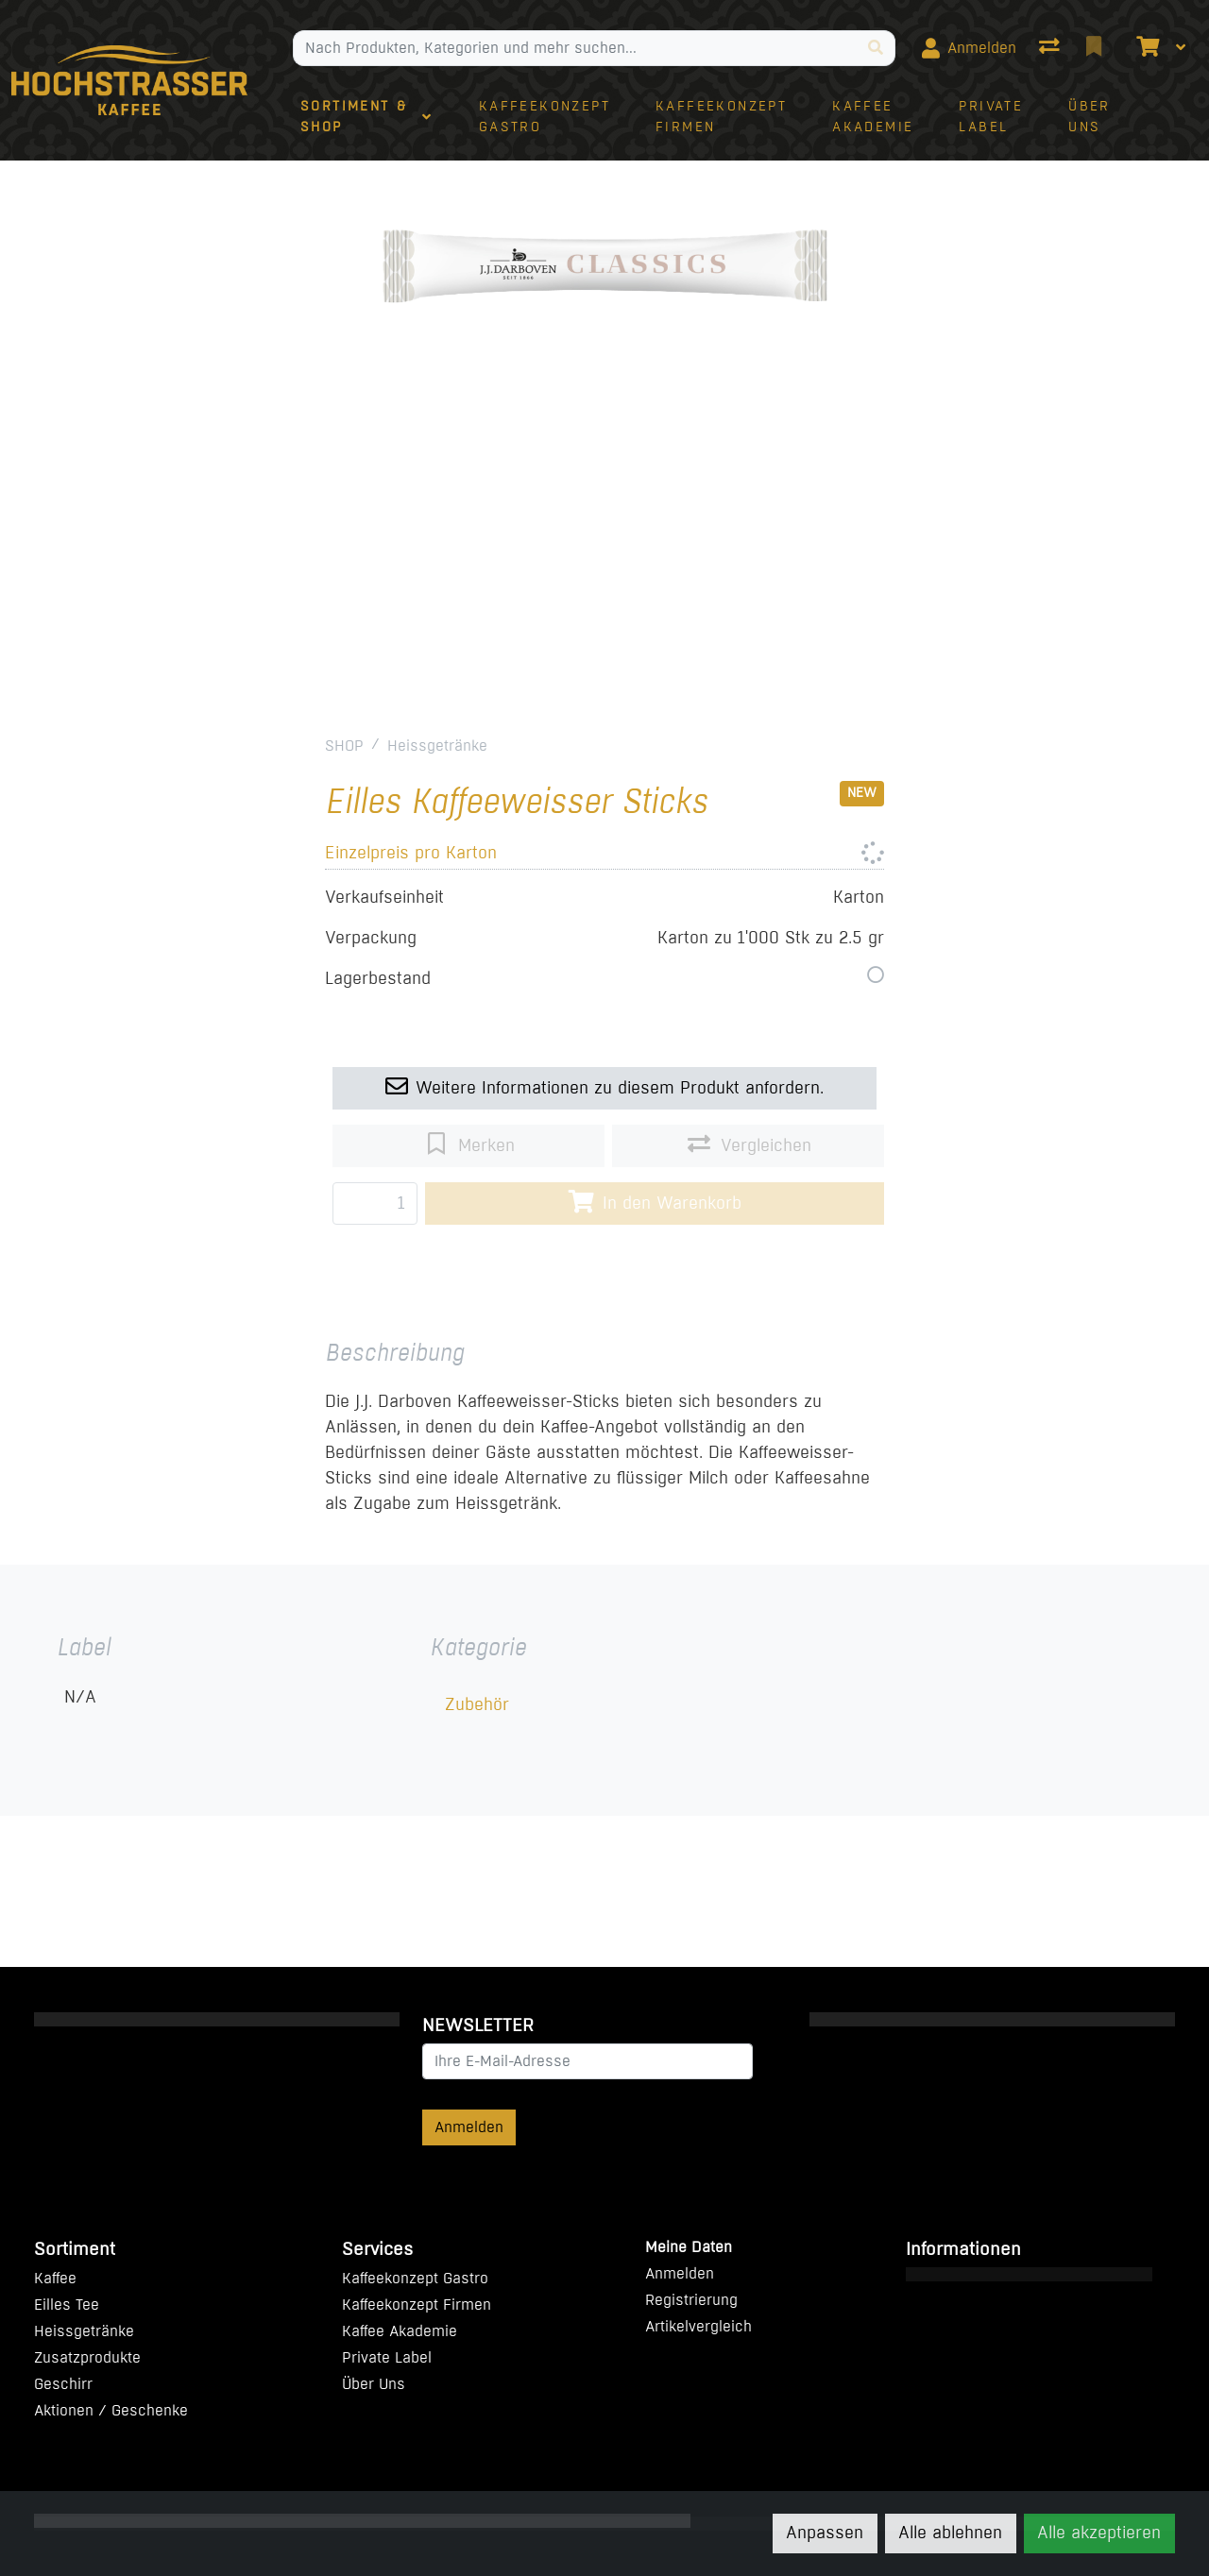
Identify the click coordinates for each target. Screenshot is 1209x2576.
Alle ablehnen (950, 2532)
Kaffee (55, 2278)
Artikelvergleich (698, 2326)
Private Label (387, 2357)
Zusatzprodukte (87, 2357)
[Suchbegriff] (575, 48)
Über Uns (373, 2384)
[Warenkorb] (1145, 48)
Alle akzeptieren (1099, 2532)
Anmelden (468, 2127)
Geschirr (63, 2384)
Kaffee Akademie (399, 2331)
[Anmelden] (969, 48)
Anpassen (824, 2532)
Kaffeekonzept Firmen (416, 2304)
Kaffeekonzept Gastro (415, 2278)
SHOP (344, 745)
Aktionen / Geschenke (111, 2410)
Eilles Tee (66, 2304)
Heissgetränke (437, 745)
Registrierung (691, 2300)
